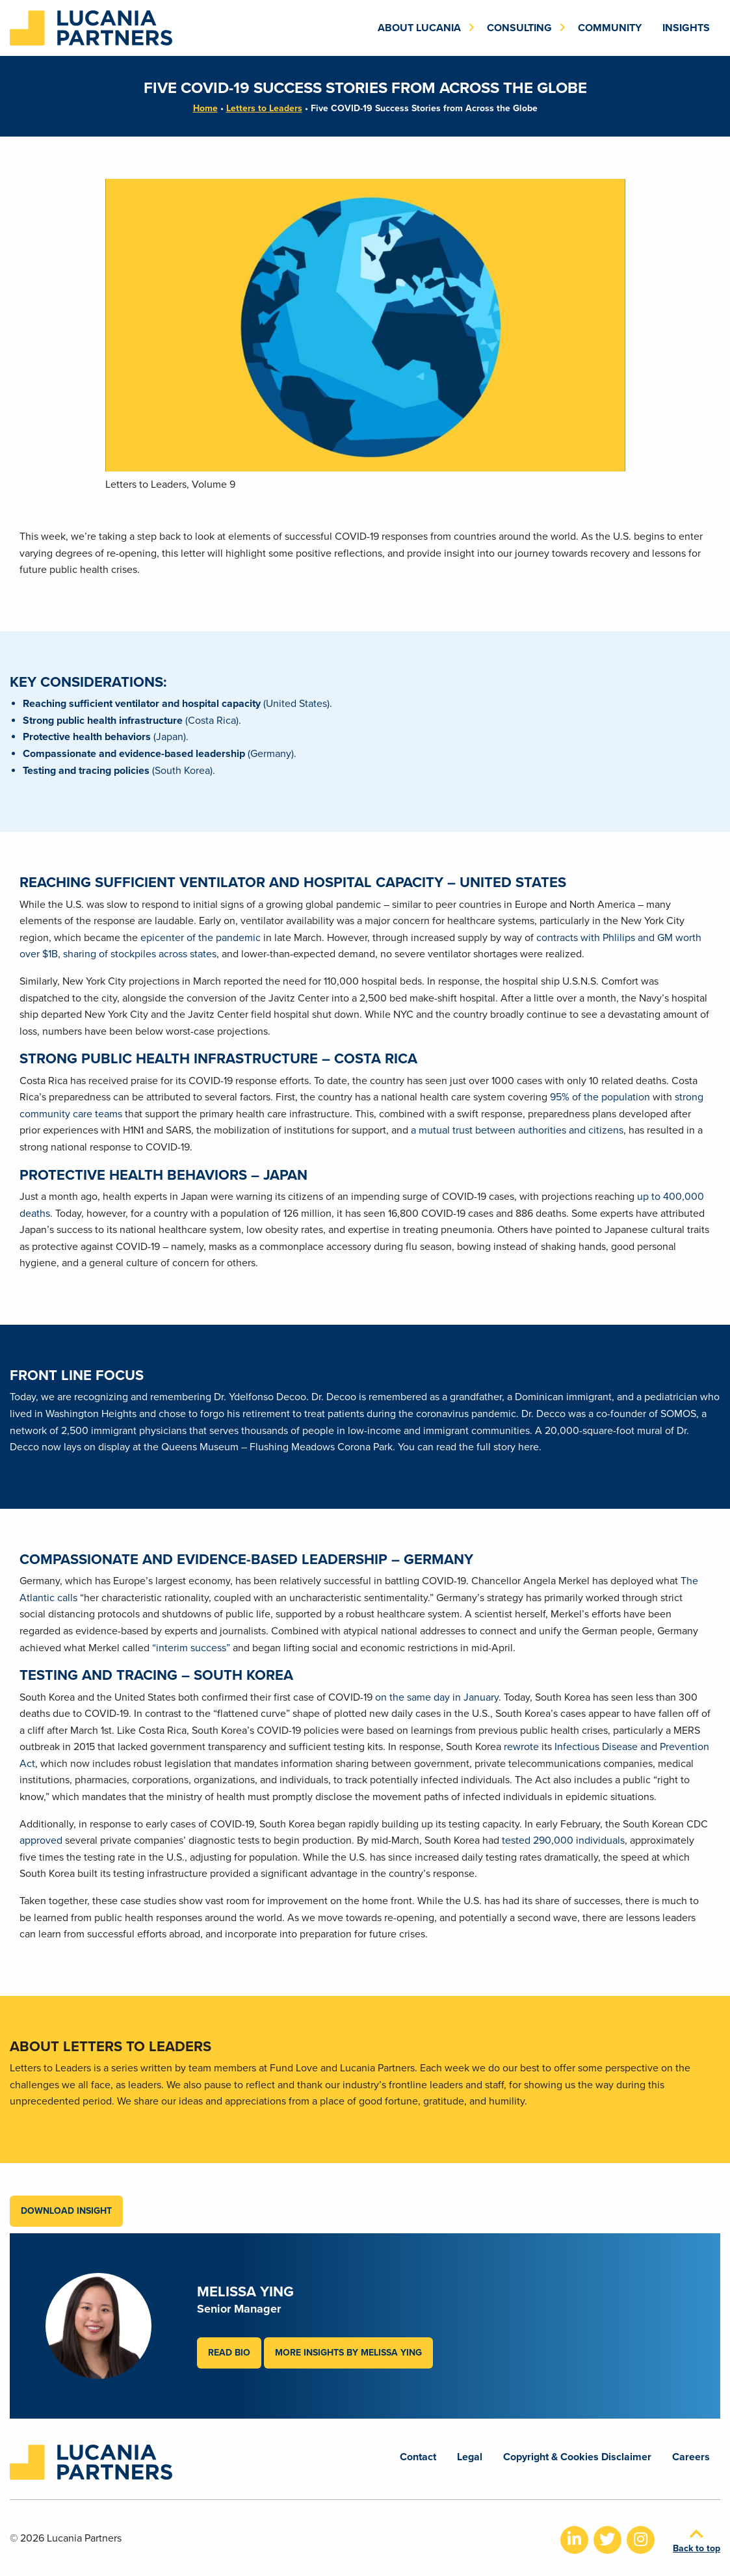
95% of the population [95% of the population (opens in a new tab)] (600, 1097)
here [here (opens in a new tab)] (528, 1447)
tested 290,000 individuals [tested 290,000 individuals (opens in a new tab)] (563, 1840)
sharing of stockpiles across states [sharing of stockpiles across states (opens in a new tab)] (139, 954)
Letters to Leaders (264, 108)
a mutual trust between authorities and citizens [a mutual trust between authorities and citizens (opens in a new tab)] (517, 1130)
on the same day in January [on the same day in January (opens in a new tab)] (437, 1697)
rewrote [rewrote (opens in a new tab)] (521, 1746)
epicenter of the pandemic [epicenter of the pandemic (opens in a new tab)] (200, 937)
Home (205, 108)
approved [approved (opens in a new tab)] (41, 1840)
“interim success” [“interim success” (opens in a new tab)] (191, 1647)
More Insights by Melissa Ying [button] (348, 2352)
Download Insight (66, 2210)
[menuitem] (421, 28)
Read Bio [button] (229, 2352)
